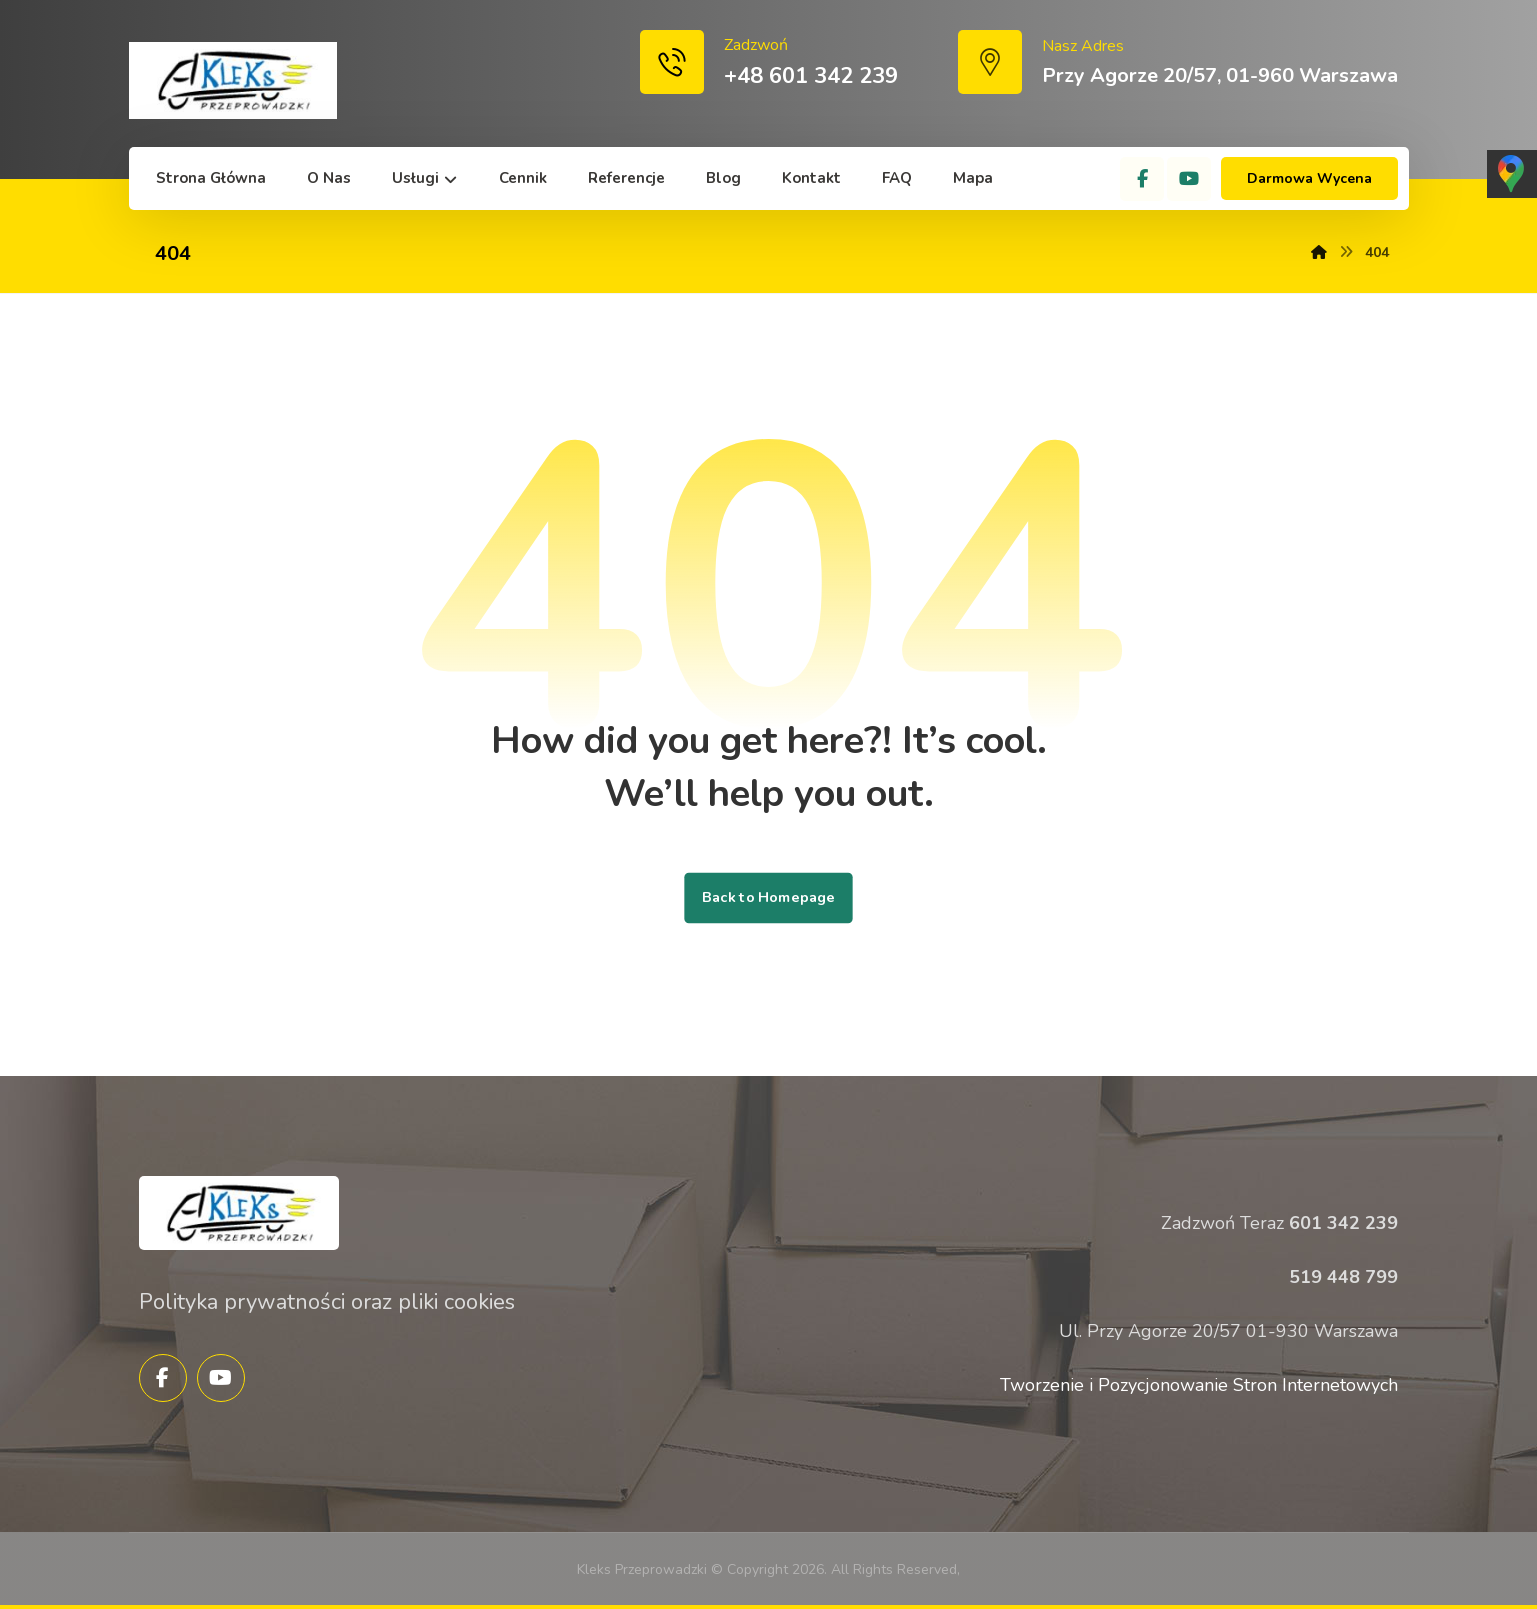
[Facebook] (1142, 179)
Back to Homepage (768, 898)
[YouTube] (1189, 179)
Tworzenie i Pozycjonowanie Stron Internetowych (1199, 1385)
